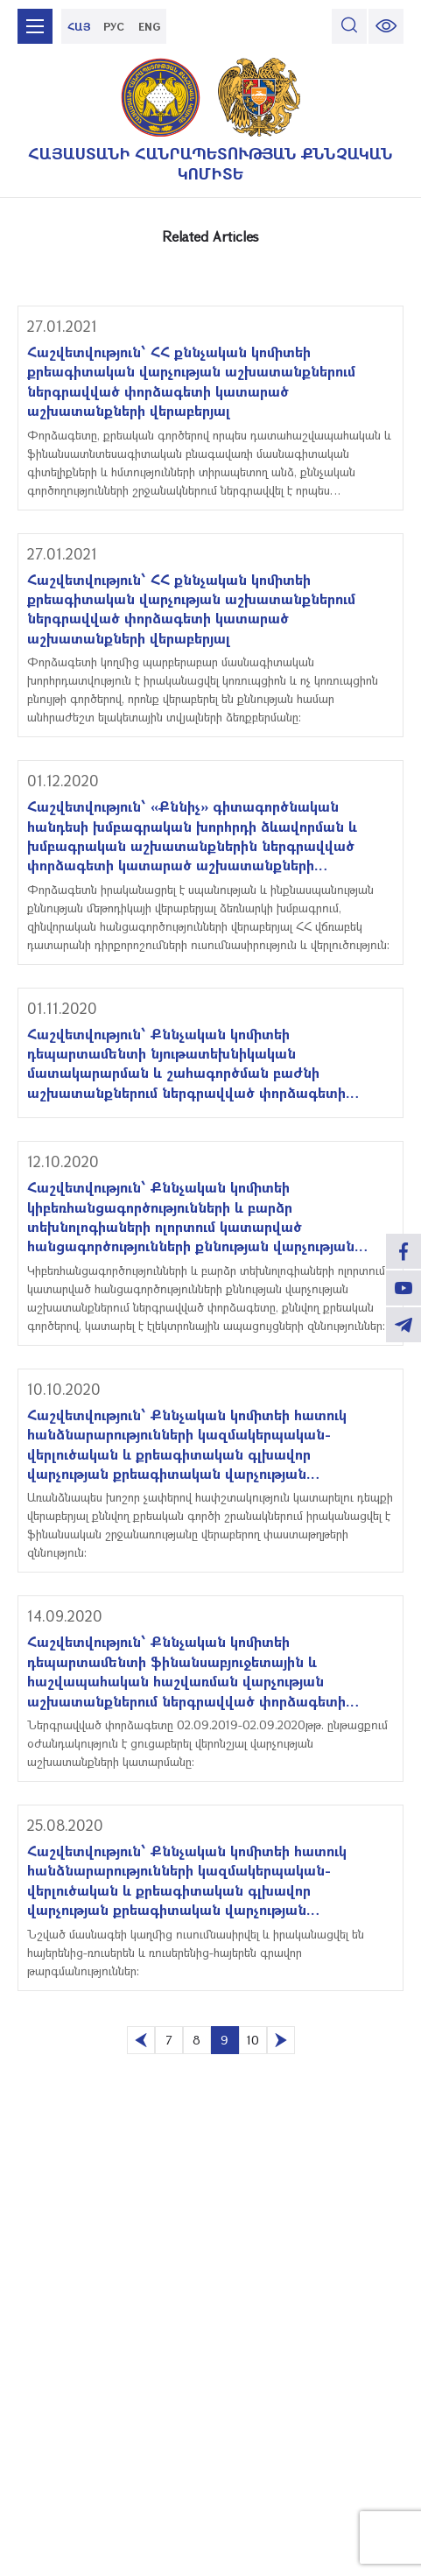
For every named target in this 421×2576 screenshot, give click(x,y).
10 (253, 2039)
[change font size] (385, 26)
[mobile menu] (35, 26)
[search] (349, 26)
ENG (149, 26)
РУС (113, 26)
